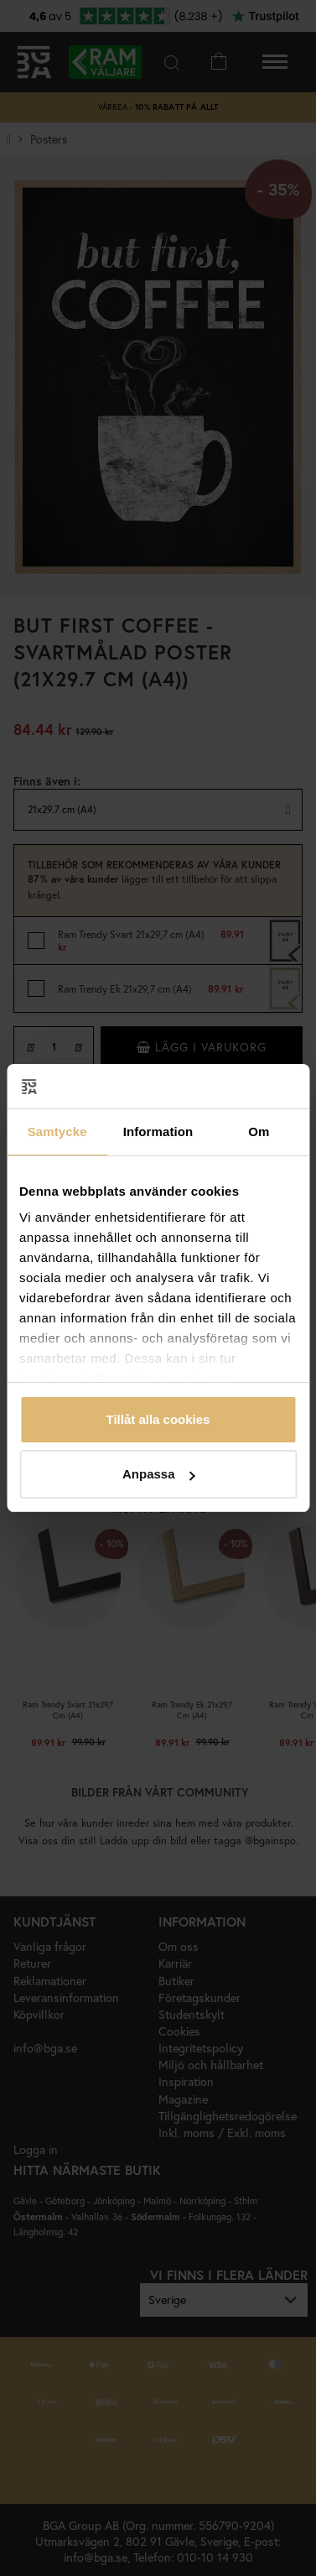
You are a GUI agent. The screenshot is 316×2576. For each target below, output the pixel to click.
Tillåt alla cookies (158, 1419)
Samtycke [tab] (57, 1131)
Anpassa (158, 1474)
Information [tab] (158, 1131)
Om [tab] (258, 1131)
